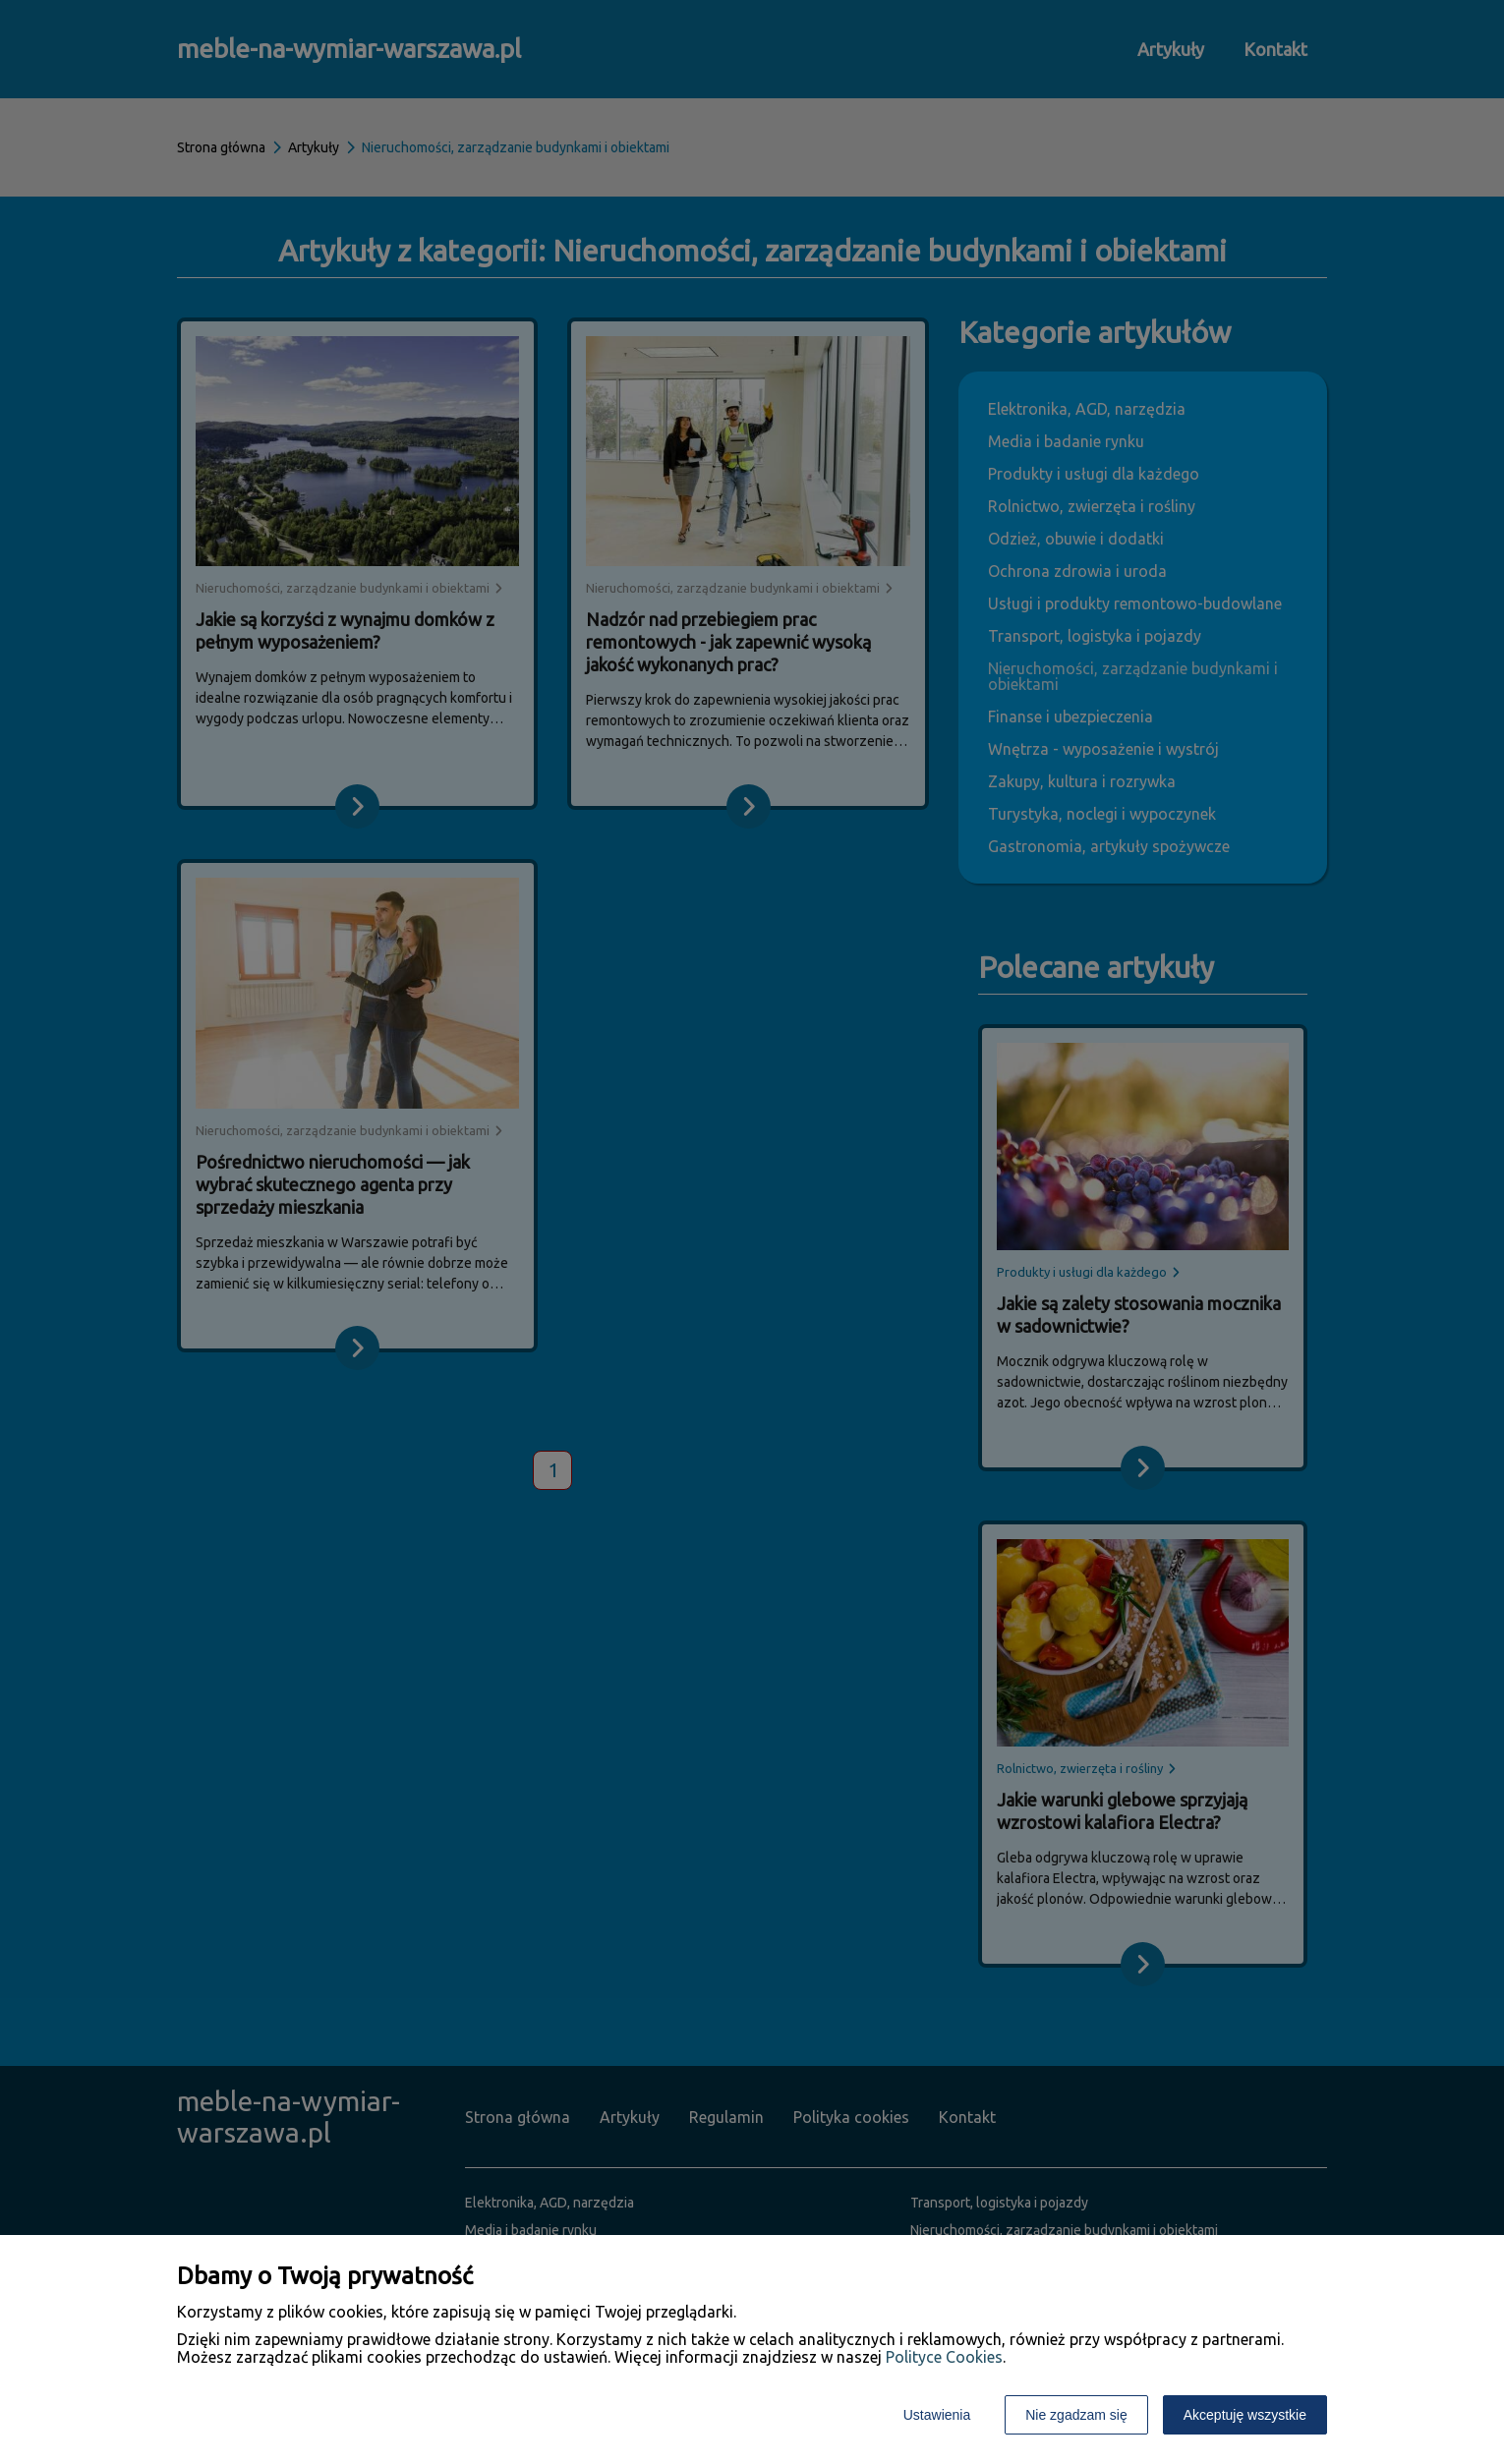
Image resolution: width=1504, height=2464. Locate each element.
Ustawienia (936, 2415)
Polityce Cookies (944, 2357)
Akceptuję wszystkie (1245, 2415)
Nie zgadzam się (1076, 2415)
